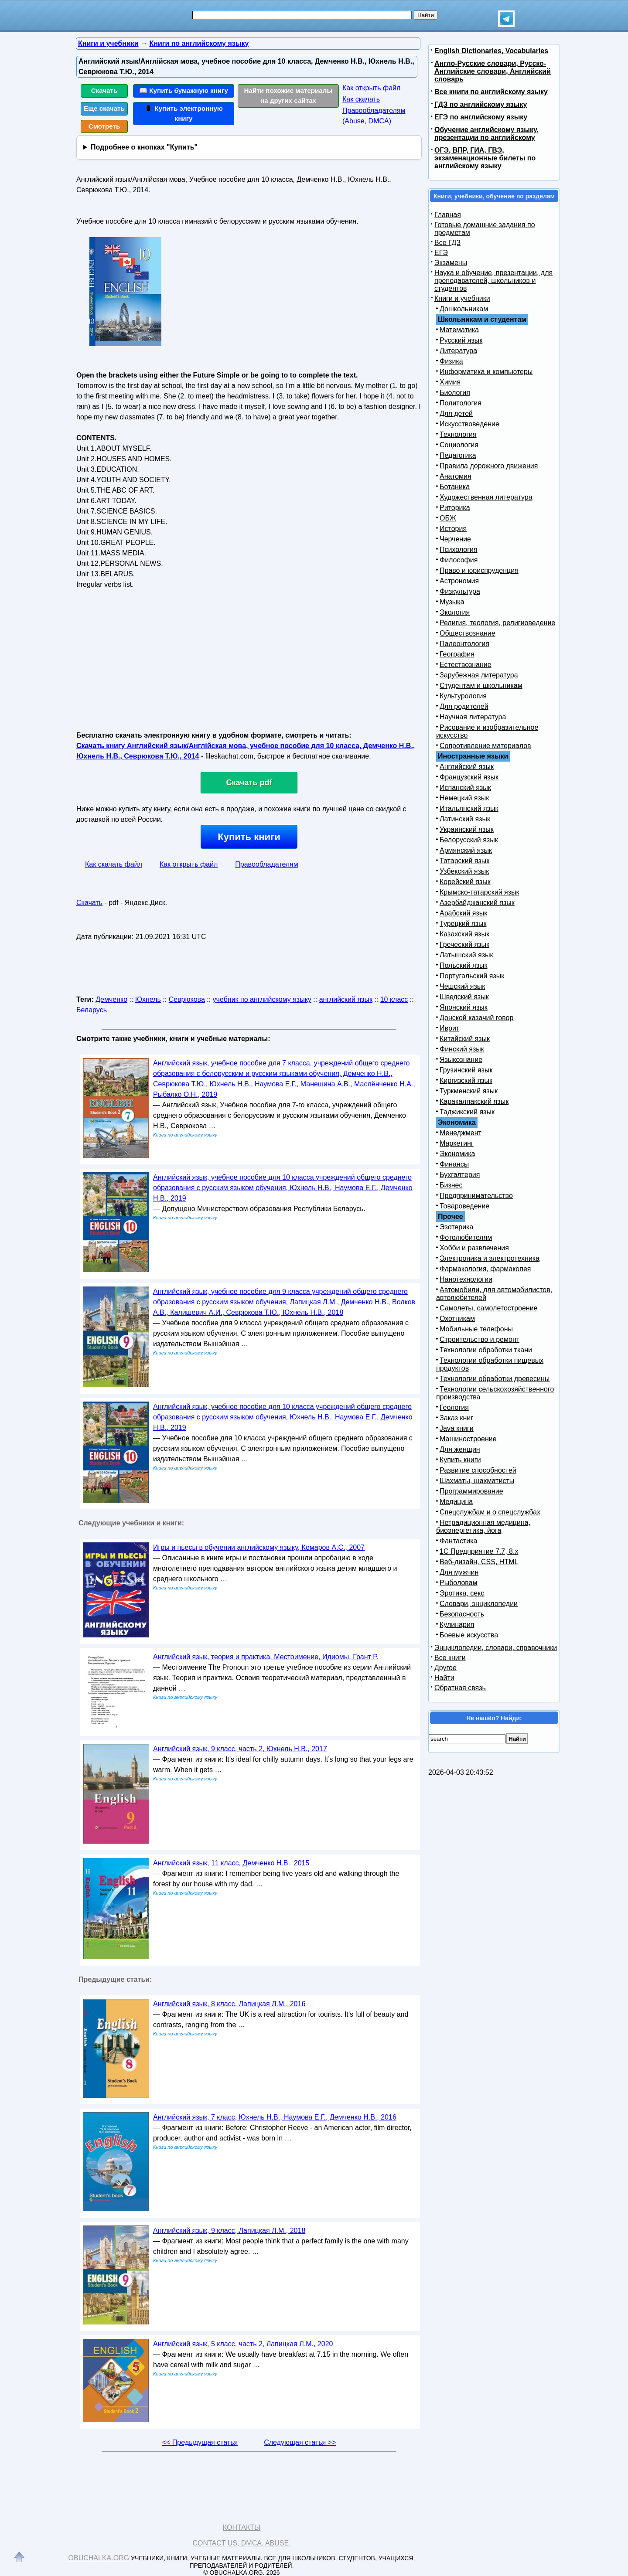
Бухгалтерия (460, 1174)
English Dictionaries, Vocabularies (491, 50)
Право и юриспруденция (479, 570)
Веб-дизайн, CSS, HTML (479, 1561)
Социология (459, 445)
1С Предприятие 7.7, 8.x (479, 1551)
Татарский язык (464, 860)
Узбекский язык (464, 871)
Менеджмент (460, 1133)
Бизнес (451, 1185)
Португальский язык (472, 976)
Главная (447, 214)
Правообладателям (266, 864)
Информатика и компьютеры (486, 371)
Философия (459, 560)
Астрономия (459, 581)
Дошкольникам (464, 309)
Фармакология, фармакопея (485, 1269)
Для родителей (464, 706)
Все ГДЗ (447, 242)
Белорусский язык (469, 840)
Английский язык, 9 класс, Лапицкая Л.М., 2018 (229, 2230)
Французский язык (469, 777)
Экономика (457, 1153)
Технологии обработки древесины (495, 1378)
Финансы (454, 1164)
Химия (450, 382)
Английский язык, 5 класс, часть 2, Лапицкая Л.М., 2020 (243, 2344)
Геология (454, 1407)
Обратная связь (460, 1687)
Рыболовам (459, 1582)
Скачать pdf (249, 782)
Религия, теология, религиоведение (497, 622)
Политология (460, 403)
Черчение (455, 539)
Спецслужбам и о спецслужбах (490, 1512)
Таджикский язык (467, 1112)
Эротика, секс (462, 1593)
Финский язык (462, 1049)
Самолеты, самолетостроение (489, 1308)
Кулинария (457, 1624)
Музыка (452, 602)
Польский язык (464, 965)
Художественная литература (486, 497)
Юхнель (148, 999)
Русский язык (461, 340)
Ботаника (455, 486)
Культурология (463, 696)
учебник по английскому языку (262, 999)
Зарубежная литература (479, 675)
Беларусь (91, 1010)
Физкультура (460, 591)
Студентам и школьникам (481, 685)
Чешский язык (462, 986)
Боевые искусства (469, 1635)
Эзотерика (456, 1227)
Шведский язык (464, 996)
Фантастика (458, 1541)
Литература (458, 350)
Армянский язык (466, 850)
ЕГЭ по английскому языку (480, 117)
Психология (459, 549)
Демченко (111, 999)
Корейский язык (465, 881)
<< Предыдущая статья (200, 2442)
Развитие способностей (478, 1470)
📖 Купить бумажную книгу (183, 90)
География (457, 654)
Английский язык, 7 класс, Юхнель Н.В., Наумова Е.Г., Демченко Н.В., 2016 (274, 2117)
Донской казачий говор (476, 1017)
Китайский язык (465, 1038)
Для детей (456, 413)
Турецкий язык (463, 923)
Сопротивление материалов (485, 745)
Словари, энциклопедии (479, 1603)
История (453, 528)
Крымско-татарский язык (479, 892)
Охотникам (457, 1318)
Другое (445, 1667)
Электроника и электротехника (489, 1258)
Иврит (449, 1028)
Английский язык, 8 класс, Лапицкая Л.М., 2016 (229, 2004)
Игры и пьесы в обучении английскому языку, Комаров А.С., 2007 (259, 1547)
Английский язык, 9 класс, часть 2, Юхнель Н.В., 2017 (240, 1748)
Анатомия (455, 476)
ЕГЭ (441, 252)
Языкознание (461, 1059)
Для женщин (460, 1449)
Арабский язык (463, 913)
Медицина (456, 1501)
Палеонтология (464, 643)
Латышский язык (466, 955)
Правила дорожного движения (489, 466)
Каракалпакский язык (474, 1101)
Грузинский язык (466, 1070)
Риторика (455, 507)
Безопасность (462, 1614)
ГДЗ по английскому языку (480, 104)
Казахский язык (464, 934)
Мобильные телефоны (476, 1329)
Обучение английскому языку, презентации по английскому (486, 133)
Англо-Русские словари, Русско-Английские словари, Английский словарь (492, 71)
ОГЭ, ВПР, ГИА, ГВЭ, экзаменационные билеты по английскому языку (485, 158)
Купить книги (249, 836)
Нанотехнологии (466, 1279)
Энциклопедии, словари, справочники (495, 1647)
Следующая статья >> (300, 2442)
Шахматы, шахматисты (477, 1480)
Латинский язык (465, 819)
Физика (451, 361)
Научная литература (473, 717)
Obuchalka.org (99, 2558)
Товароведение (464, 1206)
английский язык (345, 999)
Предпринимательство (476, 1195)
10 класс (394, 999)
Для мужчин (459, 1572)
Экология (455, 612)
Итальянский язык (469, 808)
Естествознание (465, 664)
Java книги (457, 1428)
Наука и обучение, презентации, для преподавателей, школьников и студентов (493, 280)
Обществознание (467, 633)
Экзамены (450, 262)
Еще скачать (104, 108)
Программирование (471, 1491)
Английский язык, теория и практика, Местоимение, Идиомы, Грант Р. (265, 1657)
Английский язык (467, 766)
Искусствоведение (469, 424)
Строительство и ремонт (479, 1339)
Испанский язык (465, 787)
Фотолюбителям (466, 1237)
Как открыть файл (371, 88)
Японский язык (464, 1007)
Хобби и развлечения (474, 1248)
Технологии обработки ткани (486, 1350)
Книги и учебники (462, 298)
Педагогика (458, 455)
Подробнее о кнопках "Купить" (144, 147)
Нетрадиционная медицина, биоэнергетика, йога (483, 1526)
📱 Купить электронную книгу (183, 113)
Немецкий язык (464, 798)
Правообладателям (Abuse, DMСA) (374, 116)
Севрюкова (187, 999)
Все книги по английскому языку (491, 91)
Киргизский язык (466, 1080)
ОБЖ (448, 518)
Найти (444, 1677)
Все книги (450, 1657)
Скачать (104, 90)
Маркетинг (457, 1143)
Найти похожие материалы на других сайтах (288, 95)
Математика (459, 329)
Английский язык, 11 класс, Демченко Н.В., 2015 (231, 1863)
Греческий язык (464, 944)
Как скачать (361, 99)
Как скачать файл (113, 864)
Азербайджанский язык (477, 902)
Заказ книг (456, 1418)
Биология (455, 392)
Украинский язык (467, 829)
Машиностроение (468, 1439)
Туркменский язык (469, 1091)
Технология (458, 434)
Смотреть (104, 126)
